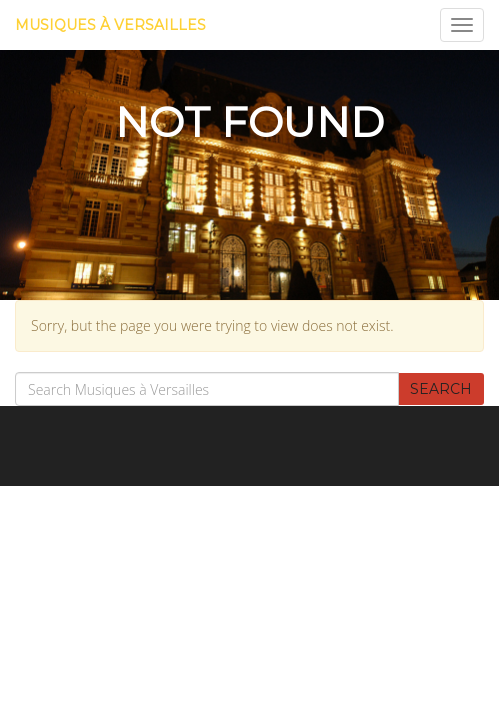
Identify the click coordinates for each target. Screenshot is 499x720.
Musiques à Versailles (110, 25)
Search (441, 389)
